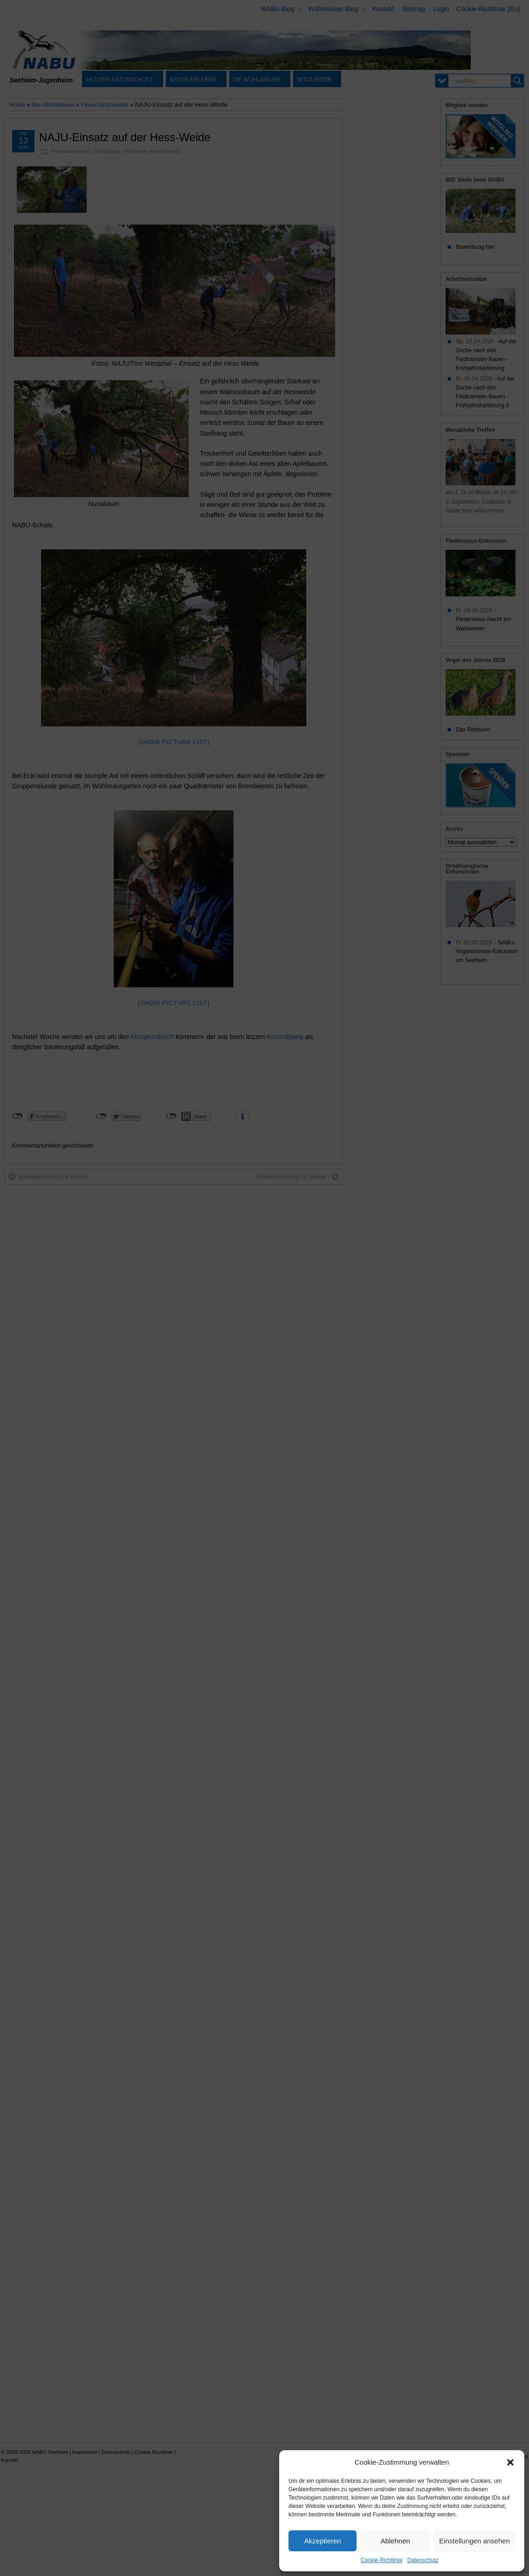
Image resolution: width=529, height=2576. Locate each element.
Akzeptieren (322, 2541)
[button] (510, 2462)
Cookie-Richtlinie (382, 2560)
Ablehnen (395, 2541)
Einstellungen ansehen (474, 2541)
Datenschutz (423, 2560)
